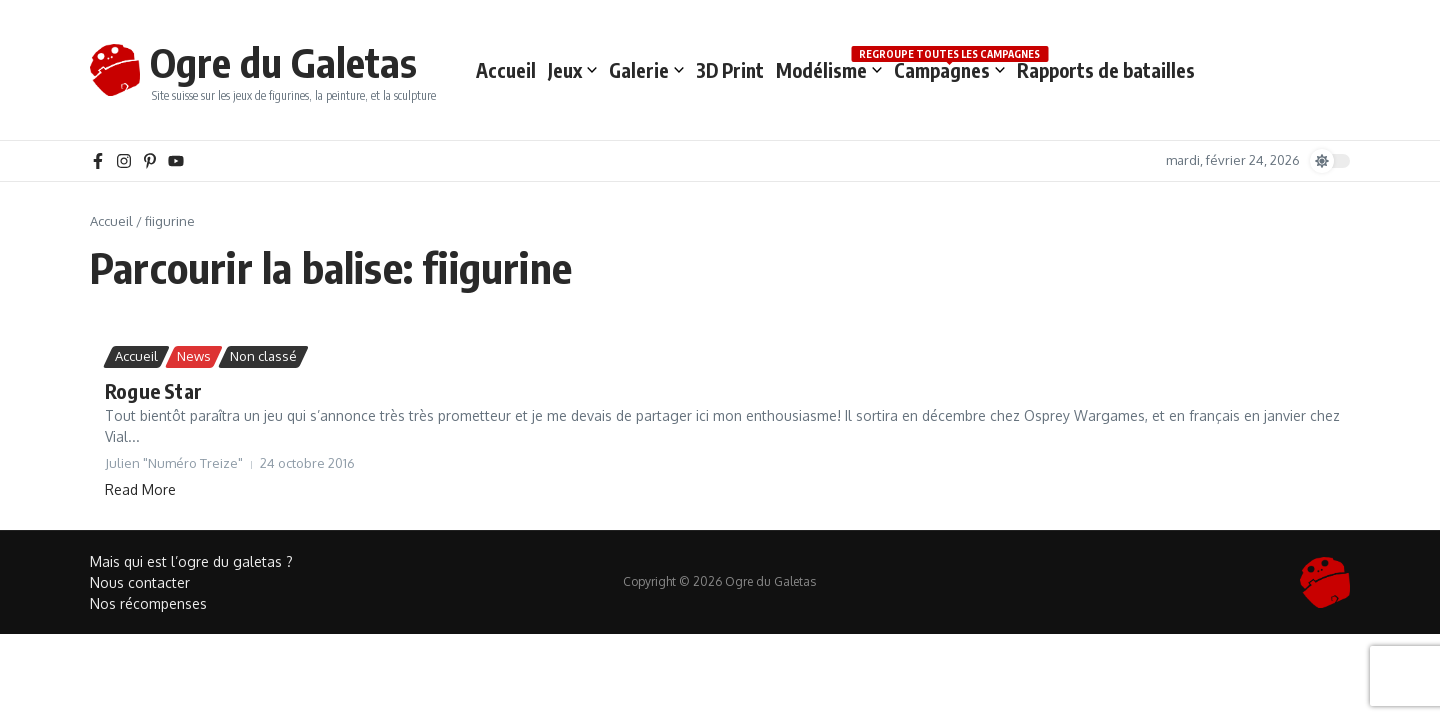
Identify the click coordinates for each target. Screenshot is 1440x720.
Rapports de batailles (1106, 70)
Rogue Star (153, 390)
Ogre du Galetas (283, 62)
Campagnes (949, 69)
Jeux (572, 70)
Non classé (263, 356)
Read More (140, 489)
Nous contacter (140, 582)
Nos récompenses (148, 603)
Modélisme (829, 70)
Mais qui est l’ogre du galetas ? (191, 561)
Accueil (506, 70)
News (194, 356)
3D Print (730, 70)
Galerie (646, 70)
